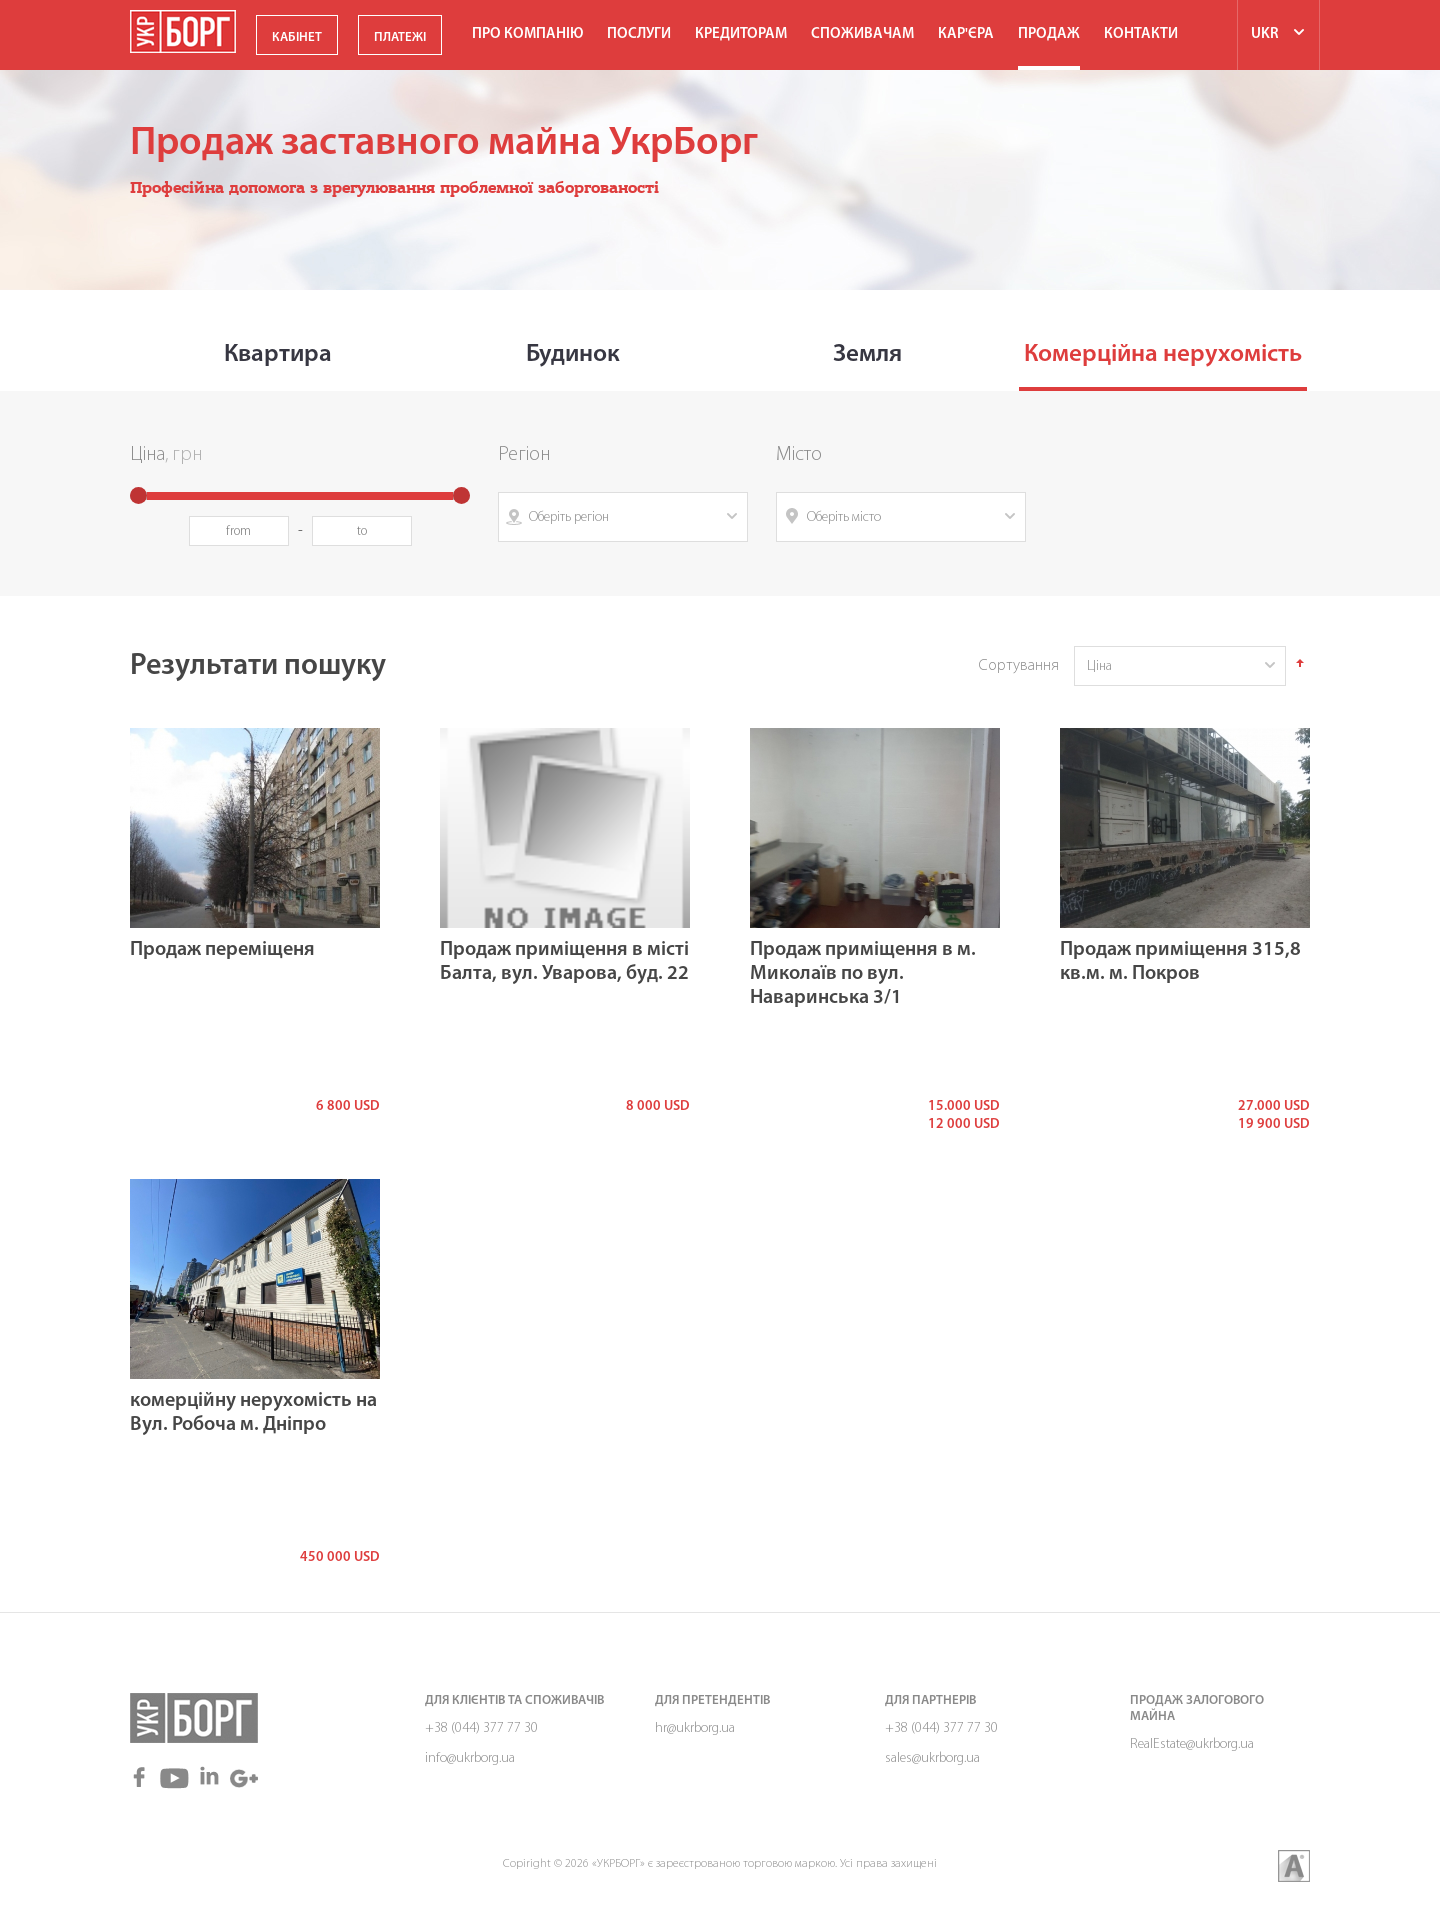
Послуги (639, 34)
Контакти (1141, 34)
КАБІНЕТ (297, 37)
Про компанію (527, 34)
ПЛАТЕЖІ (400, 37)
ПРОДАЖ (1049, 34)
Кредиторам (741, 34)
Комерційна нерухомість (1163, 354)
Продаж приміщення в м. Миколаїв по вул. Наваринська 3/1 (863, 974)
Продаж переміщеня (222, 950)
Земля (867, 354)
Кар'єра (966, 34)
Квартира (278, 354)
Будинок (573, 354)
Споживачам (862, 34)
